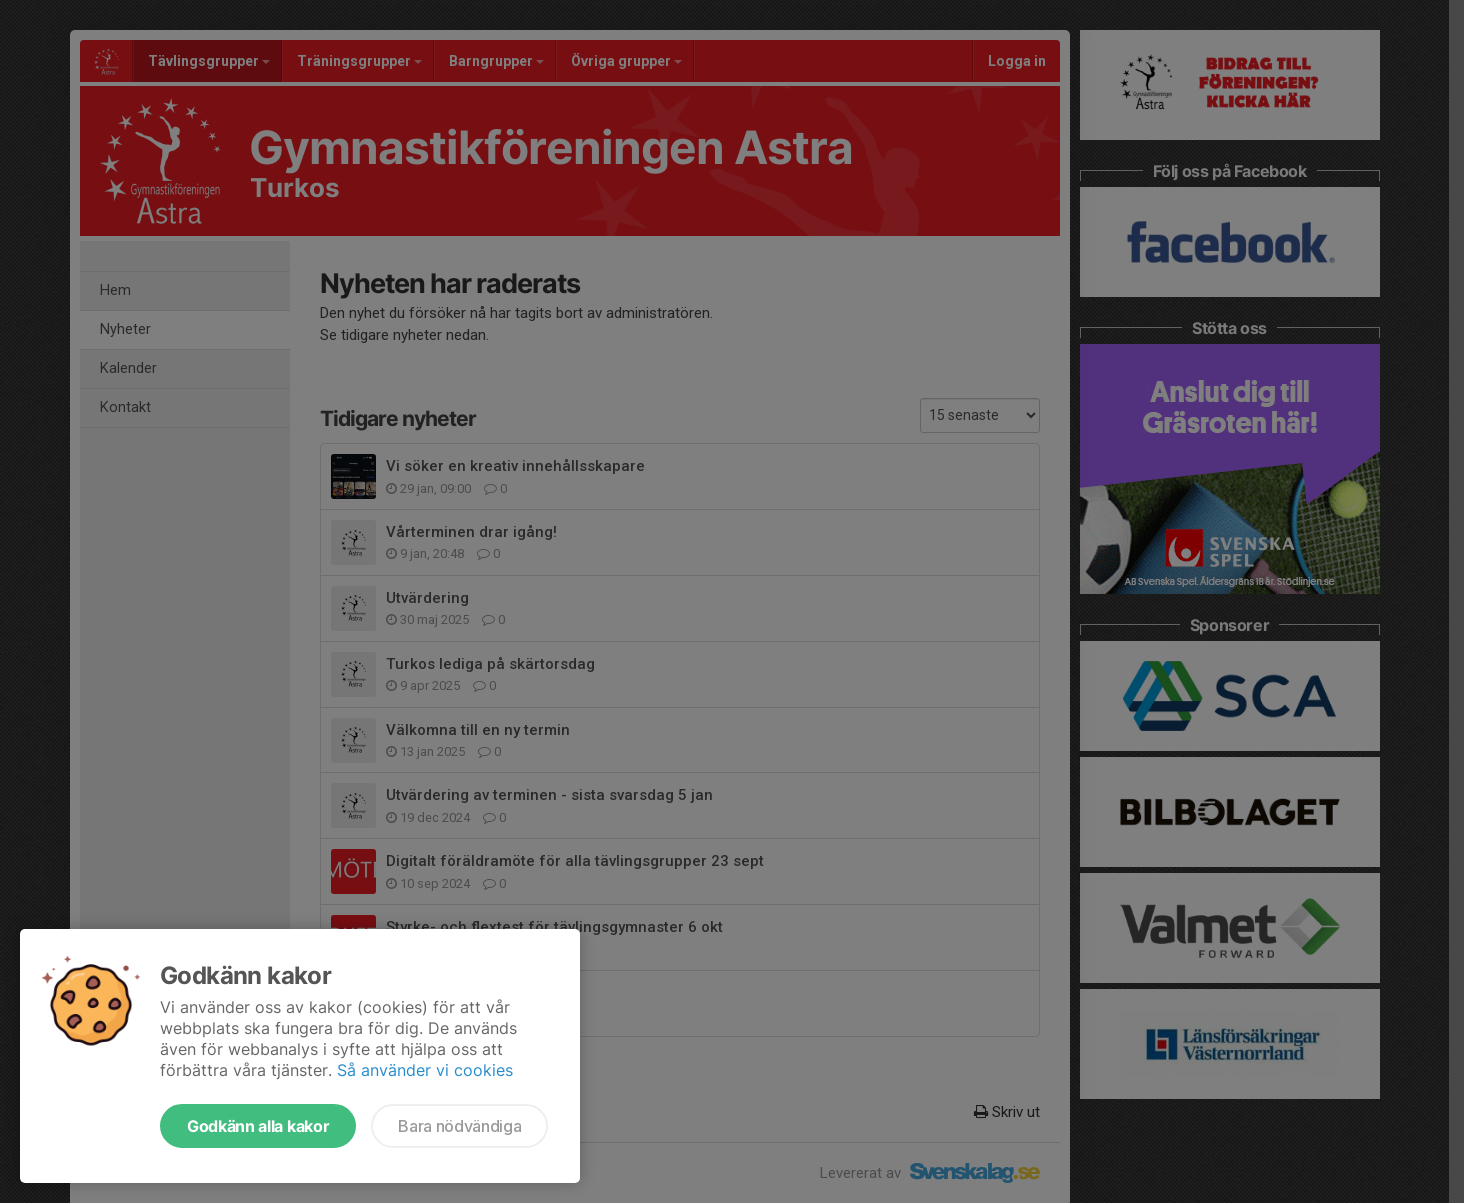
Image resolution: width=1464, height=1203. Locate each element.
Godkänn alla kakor (258, 1126)
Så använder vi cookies (425, 1070)
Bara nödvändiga (459, 1126)
